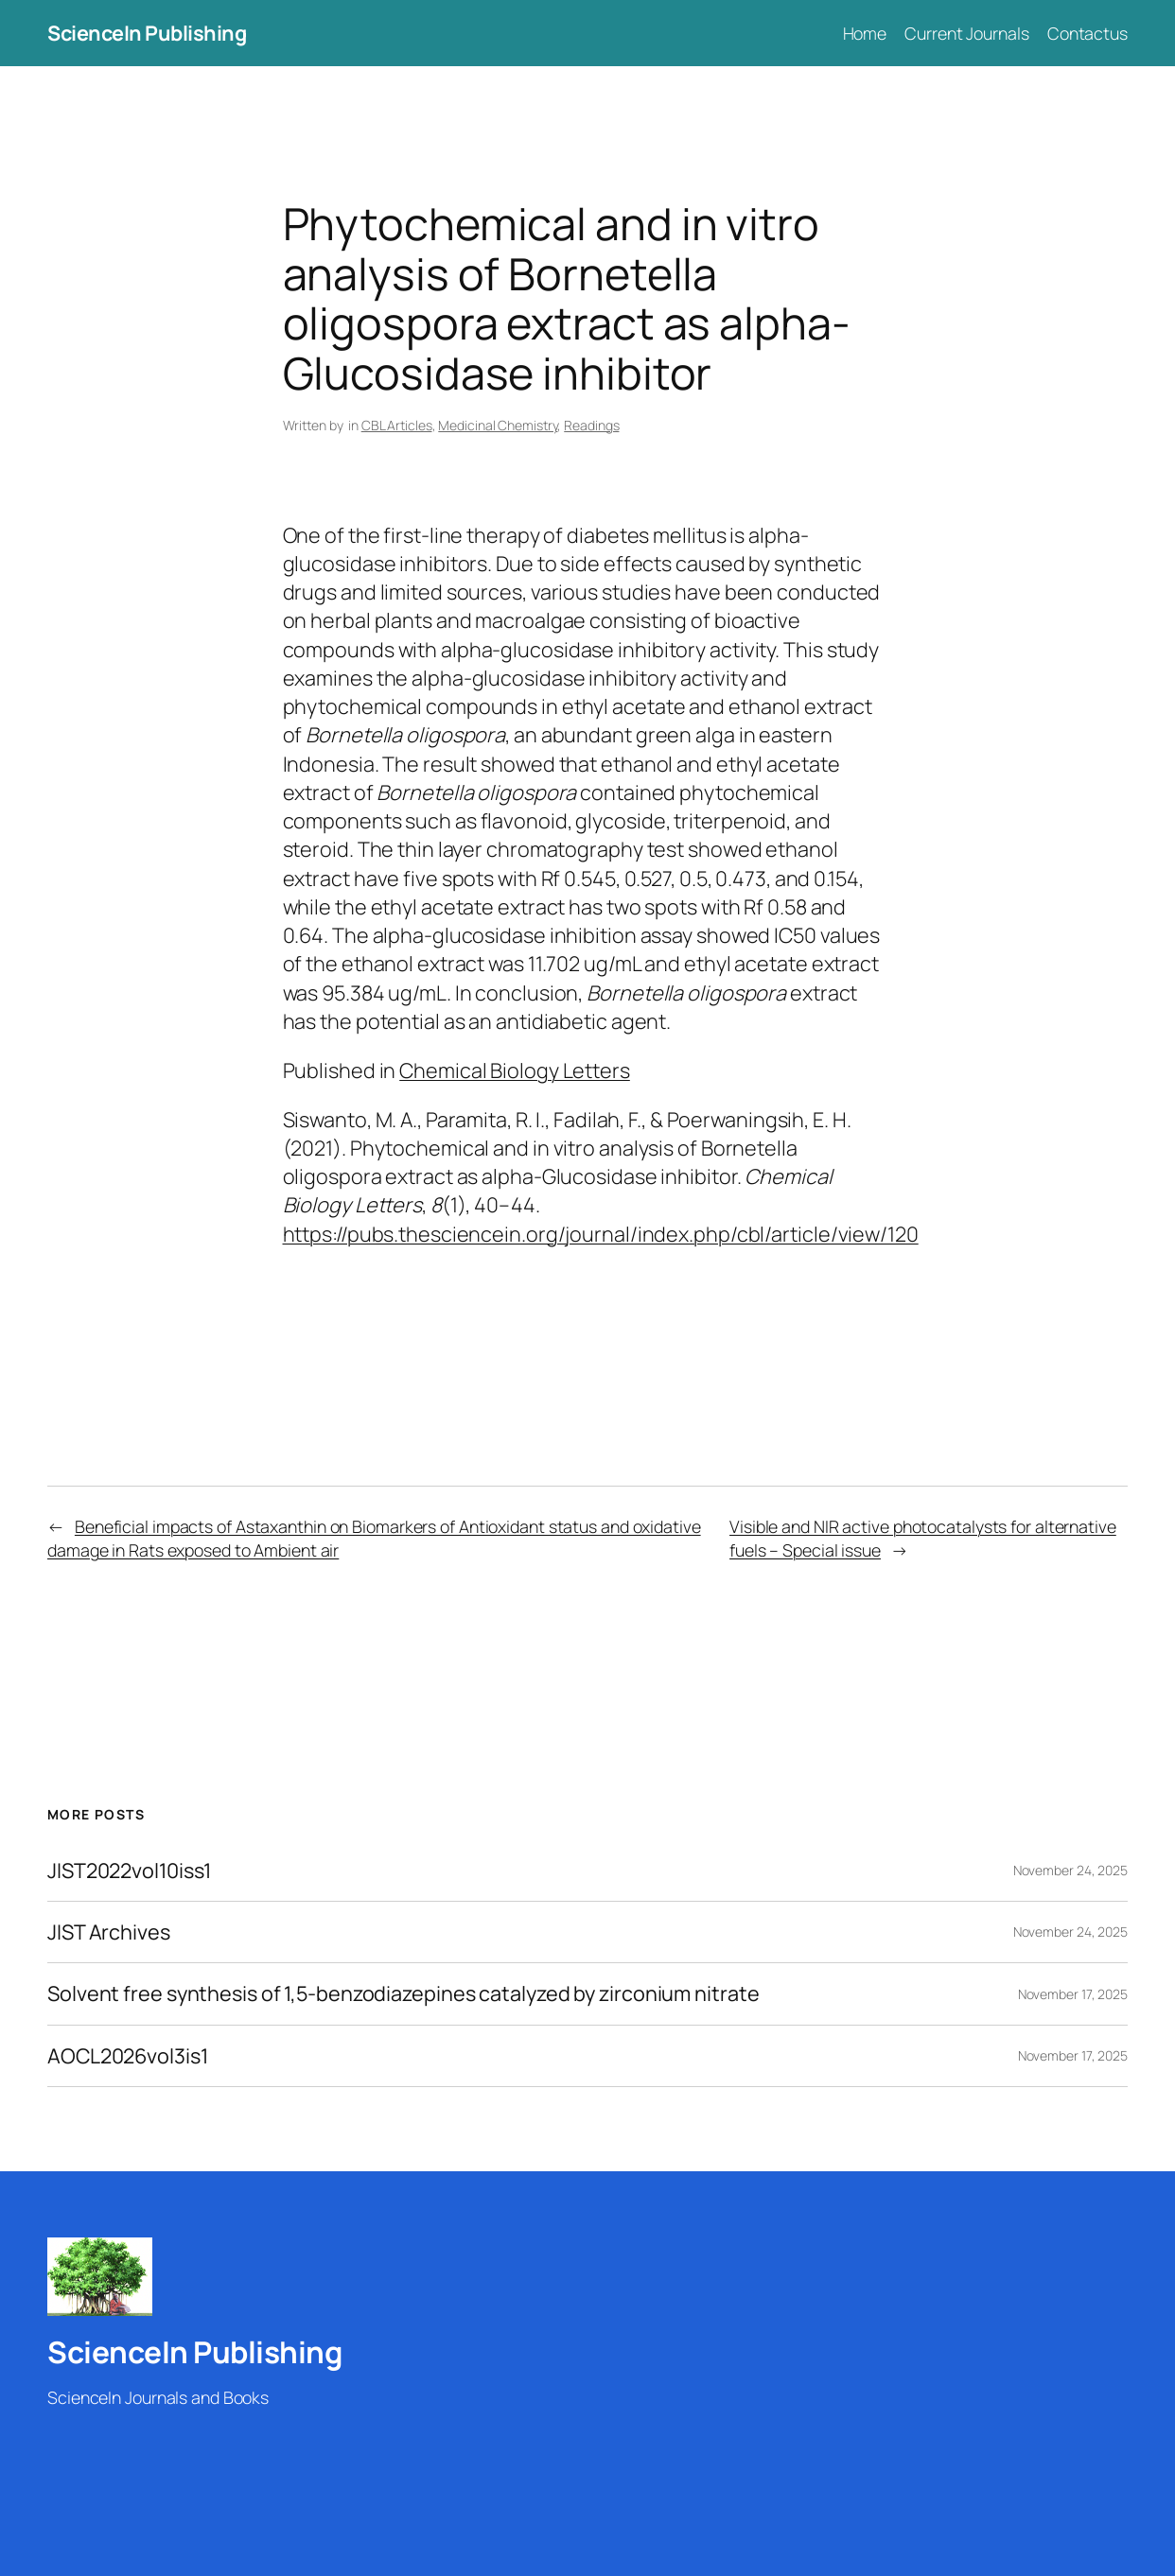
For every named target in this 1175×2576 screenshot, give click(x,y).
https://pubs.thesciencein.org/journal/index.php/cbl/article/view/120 (601, 1233)
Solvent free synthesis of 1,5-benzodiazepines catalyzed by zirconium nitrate (403, 1993)
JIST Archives (108, 1932)
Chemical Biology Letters (514, 1070)
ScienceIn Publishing (146, 32)
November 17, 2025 (1073, 1994)
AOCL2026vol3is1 (127, 2056)
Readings (591, 425)
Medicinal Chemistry (497, 425)
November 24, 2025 (1070, 1870)
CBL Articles (396, 425)
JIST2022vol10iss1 (129, 1870)
